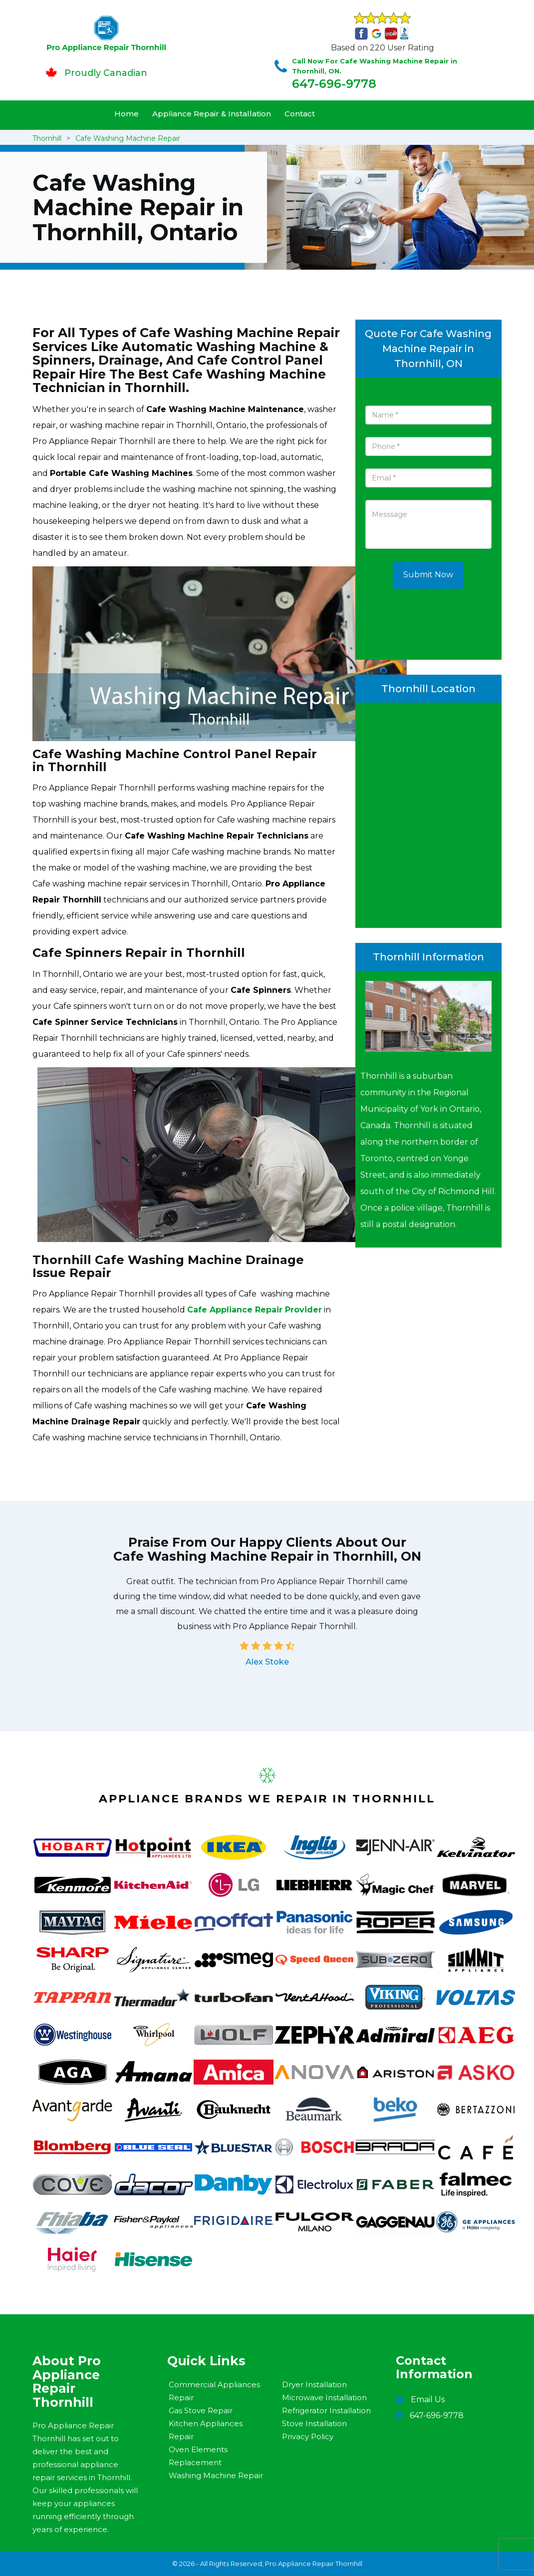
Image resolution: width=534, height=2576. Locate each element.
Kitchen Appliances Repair (206, 2430)
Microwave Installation (324, 2397)
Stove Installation (314, 2423)
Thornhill (46, 138)
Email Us (428, 2399)
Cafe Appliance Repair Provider (254, 1309)
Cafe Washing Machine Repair (127, 138)
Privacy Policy (307, 2436)
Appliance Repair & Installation (211, 113)
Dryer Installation (314, 2384)
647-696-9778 (334, 83)
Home (126, 113)
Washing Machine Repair (216, 2475)
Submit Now (428, 574)
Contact (299, 113)
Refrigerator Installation (326, 2410)
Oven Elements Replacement (198, 2456)
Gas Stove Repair (201, 2410)
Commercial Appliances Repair (214, 2391)
